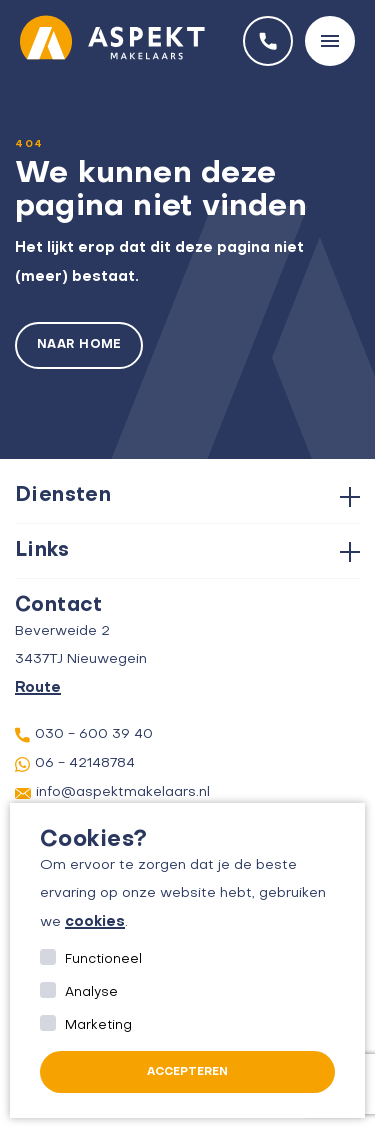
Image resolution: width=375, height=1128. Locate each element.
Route (38, 688)
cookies (95, 922)
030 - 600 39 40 (84, 735)
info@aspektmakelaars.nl (112, 793)
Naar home (79, 345)
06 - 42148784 (75, 764)
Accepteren (187, 1072)
